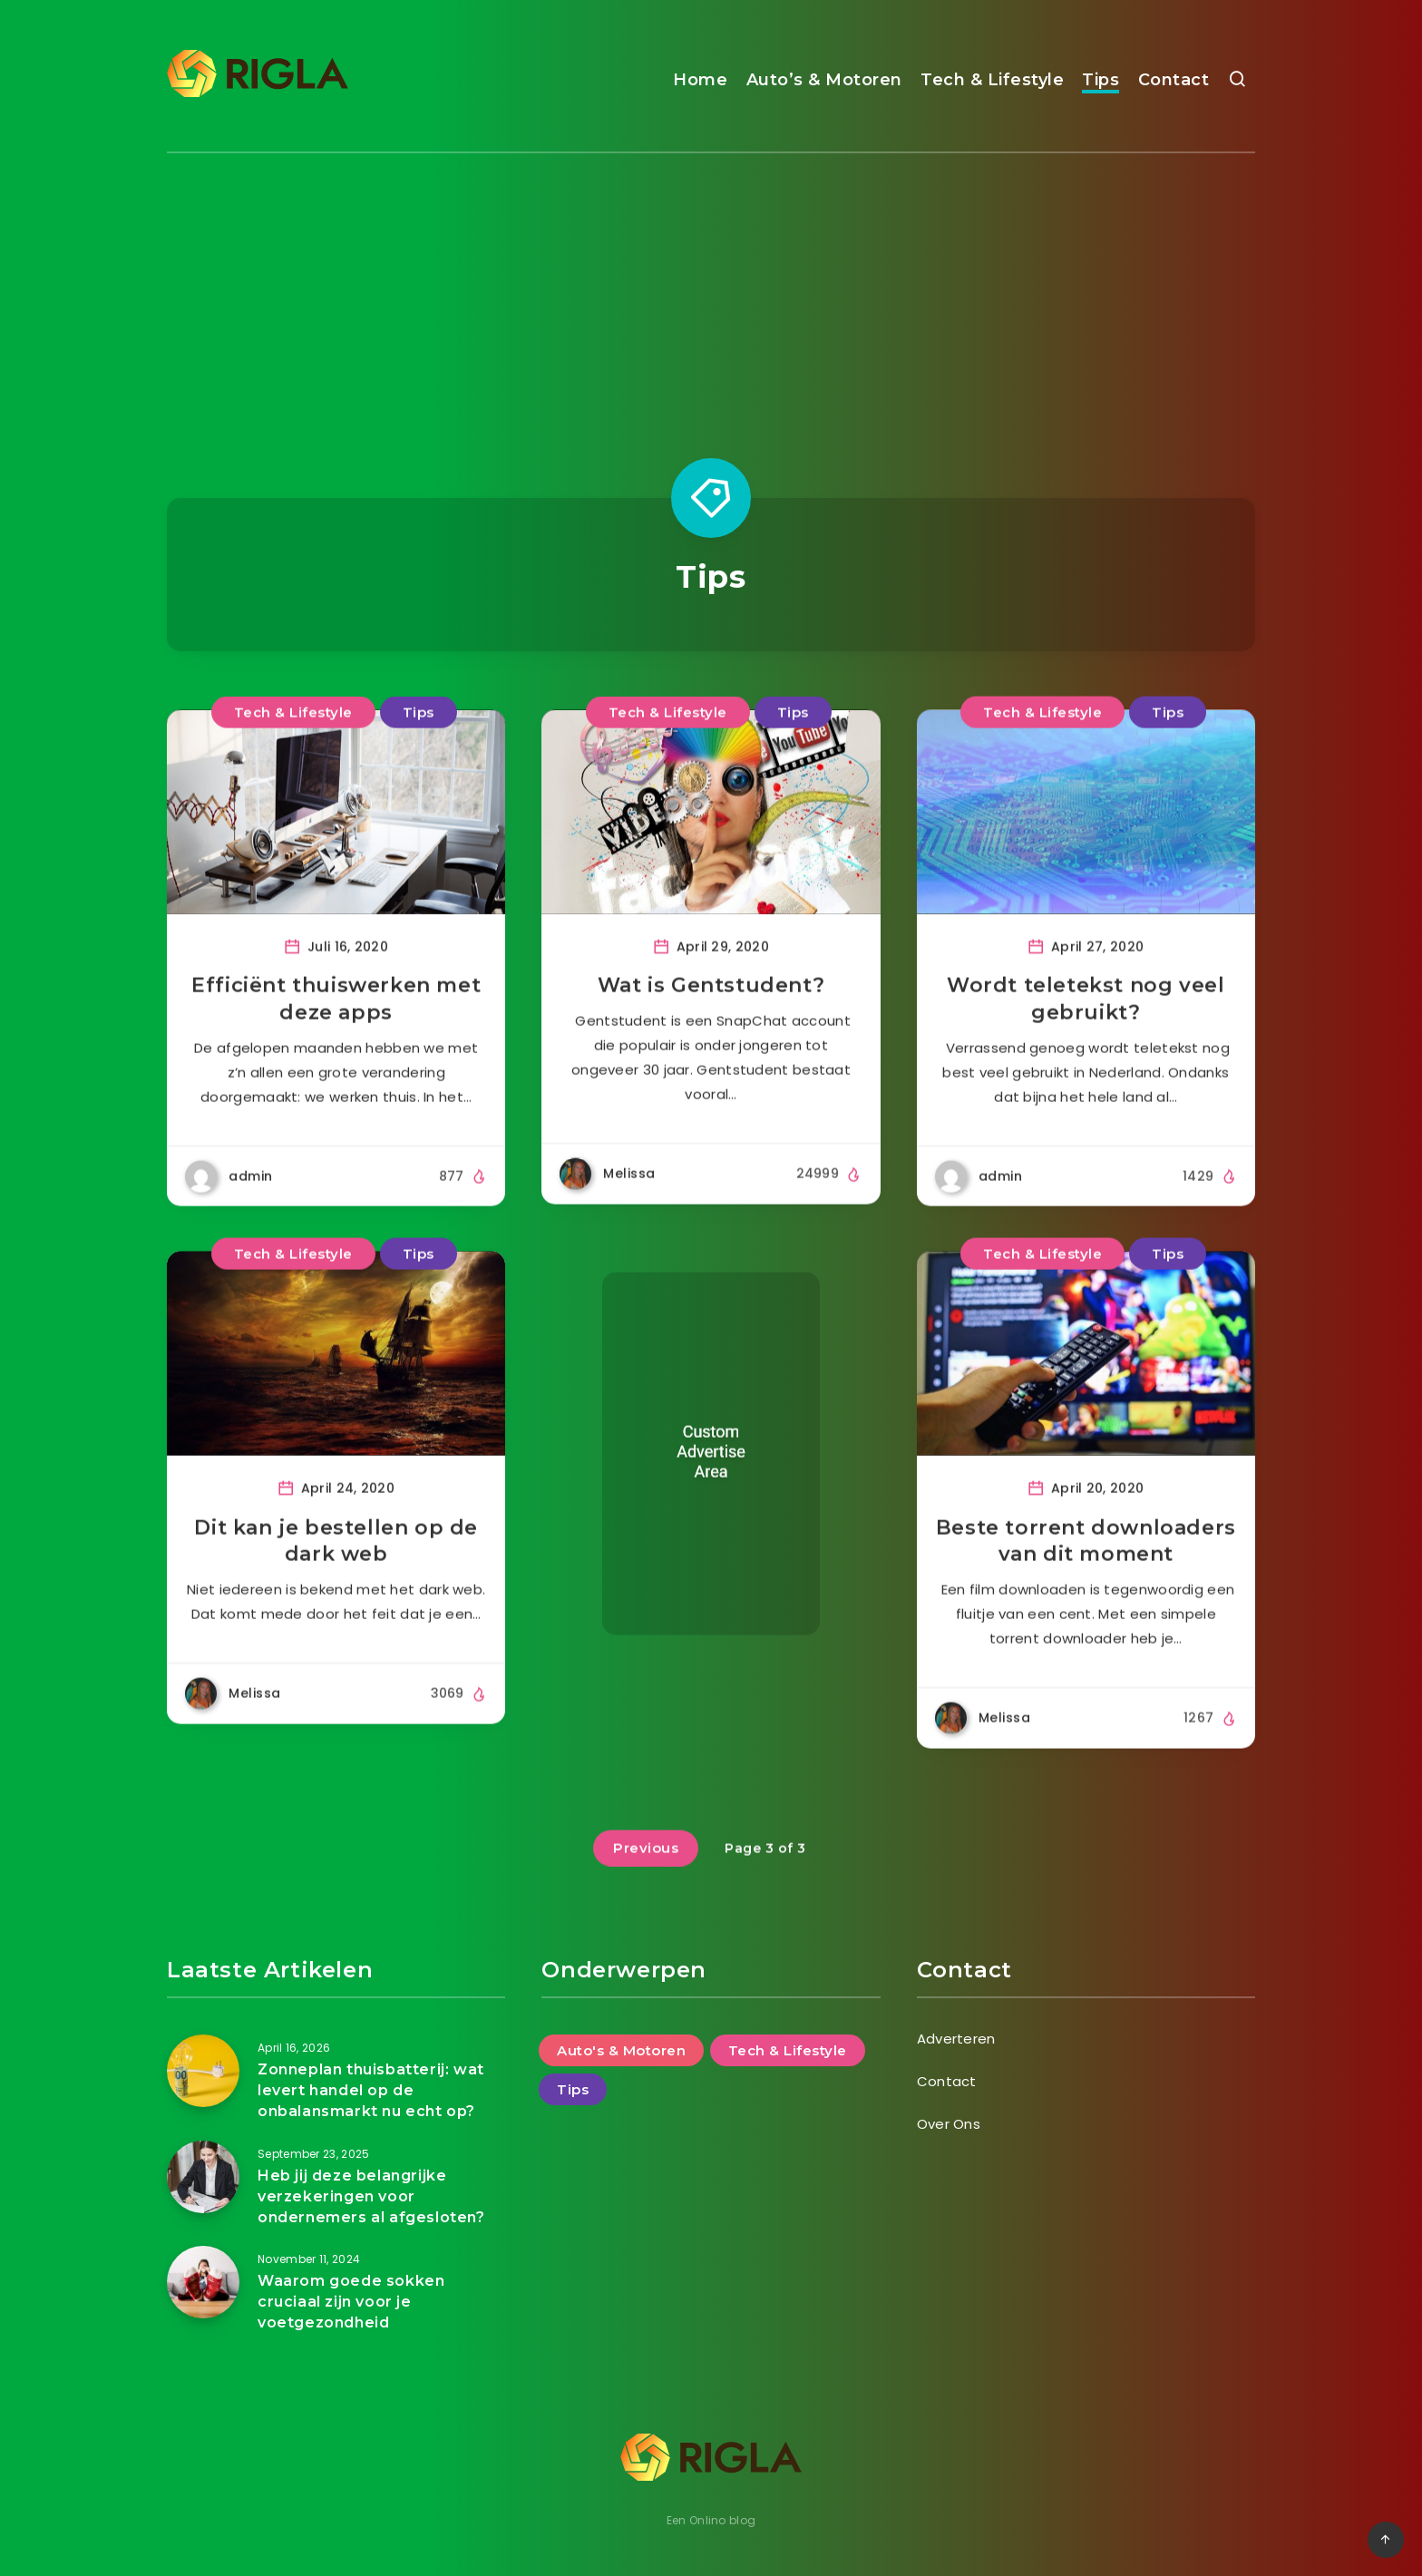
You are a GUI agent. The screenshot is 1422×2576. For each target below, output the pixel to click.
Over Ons (948, 2123)
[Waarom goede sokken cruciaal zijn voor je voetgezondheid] (203, 2282)
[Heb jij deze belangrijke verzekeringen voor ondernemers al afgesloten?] (203, 2177)
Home (700, 80)
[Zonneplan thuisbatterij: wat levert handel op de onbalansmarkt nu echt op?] (203, 2070)
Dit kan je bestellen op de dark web (336, 1558)
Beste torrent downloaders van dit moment (1086, 1558)
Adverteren (956, 2038)
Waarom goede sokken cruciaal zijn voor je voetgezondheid (351, 2301)
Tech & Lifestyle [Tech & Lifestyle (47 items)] (787, 2050)
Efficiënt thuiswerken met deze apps (336, 1016)
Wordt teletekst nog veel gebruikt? (1085, 1016)
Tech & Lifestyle (992, 80)
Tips (1100, 80)
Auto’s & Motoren (824, 80)
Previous (645, 1864)
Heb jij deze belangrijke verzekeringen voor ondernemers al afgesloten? (371, 2196)
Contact (1174, 80)
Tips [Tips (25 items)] (573, 2089)
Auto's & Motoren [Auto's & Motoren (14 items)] (621, 2050)
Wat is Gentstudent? (711, 1002)
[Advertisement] (711, 289)
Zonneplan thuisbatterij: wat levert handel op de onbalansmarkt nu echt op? (371, 2090)
